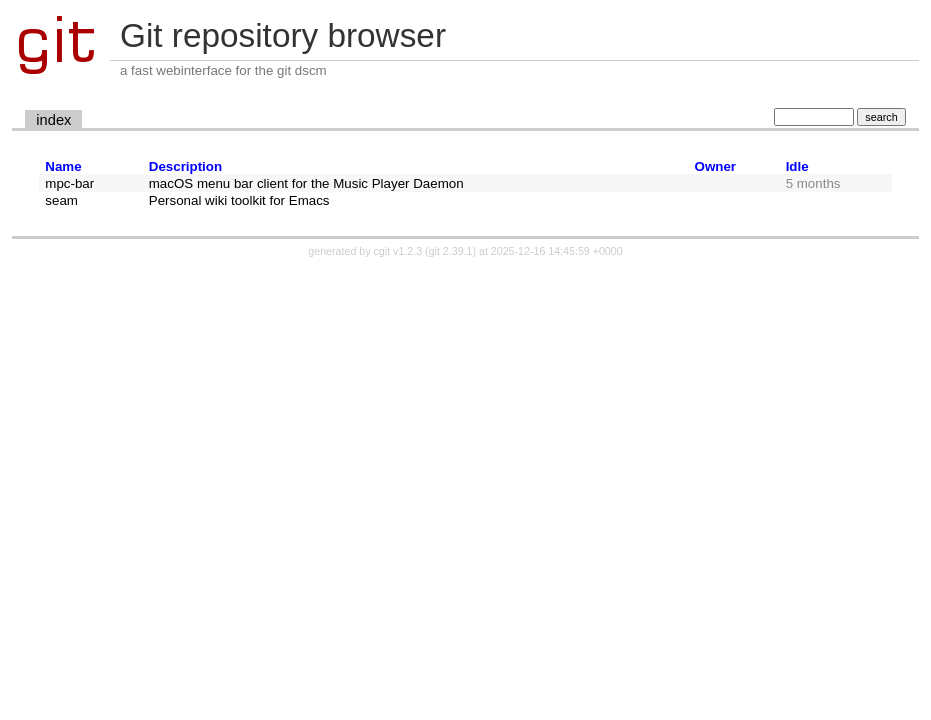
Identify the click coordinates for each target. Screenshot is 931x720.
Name (63, 166)
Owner (715, 166)
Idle (797, 166)
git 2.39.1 (451, 251)
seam (61, 200)
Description (185, 166)
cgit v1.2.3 (398, 251)
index (53, 120)
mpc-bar (69, 183)
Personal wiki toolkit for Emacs (239, 200)
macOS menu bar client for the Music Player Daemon (306, 183)
